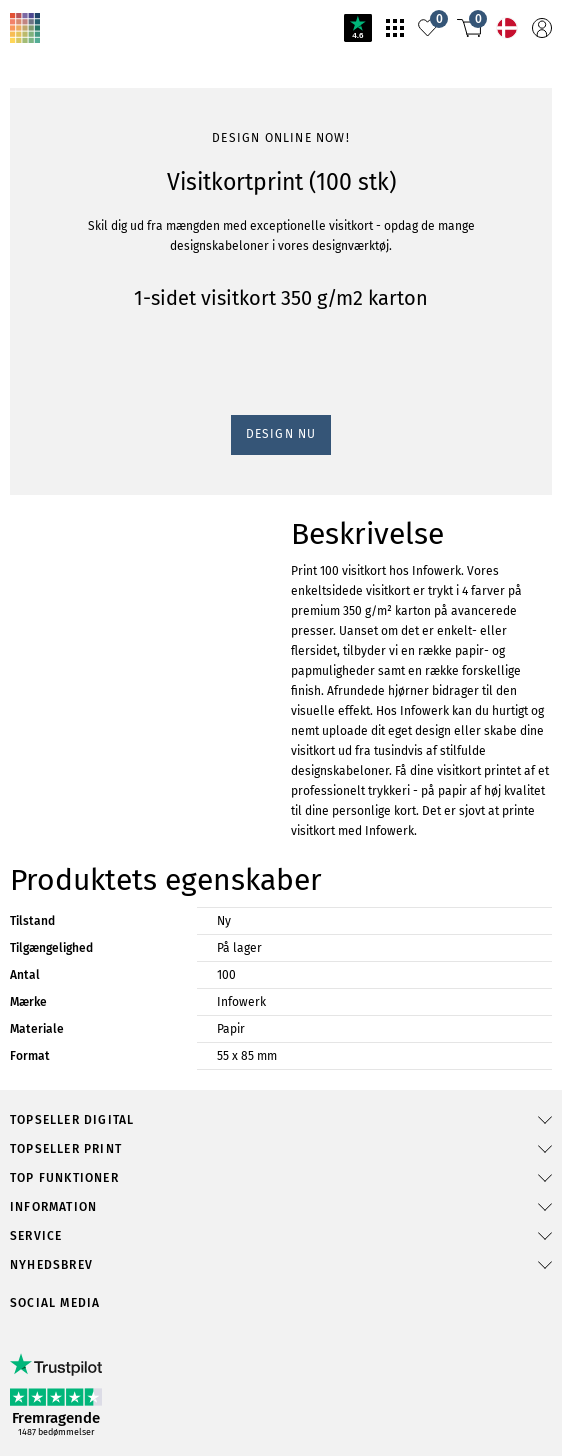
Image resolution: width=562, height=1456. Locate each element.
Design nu (281, 434)
